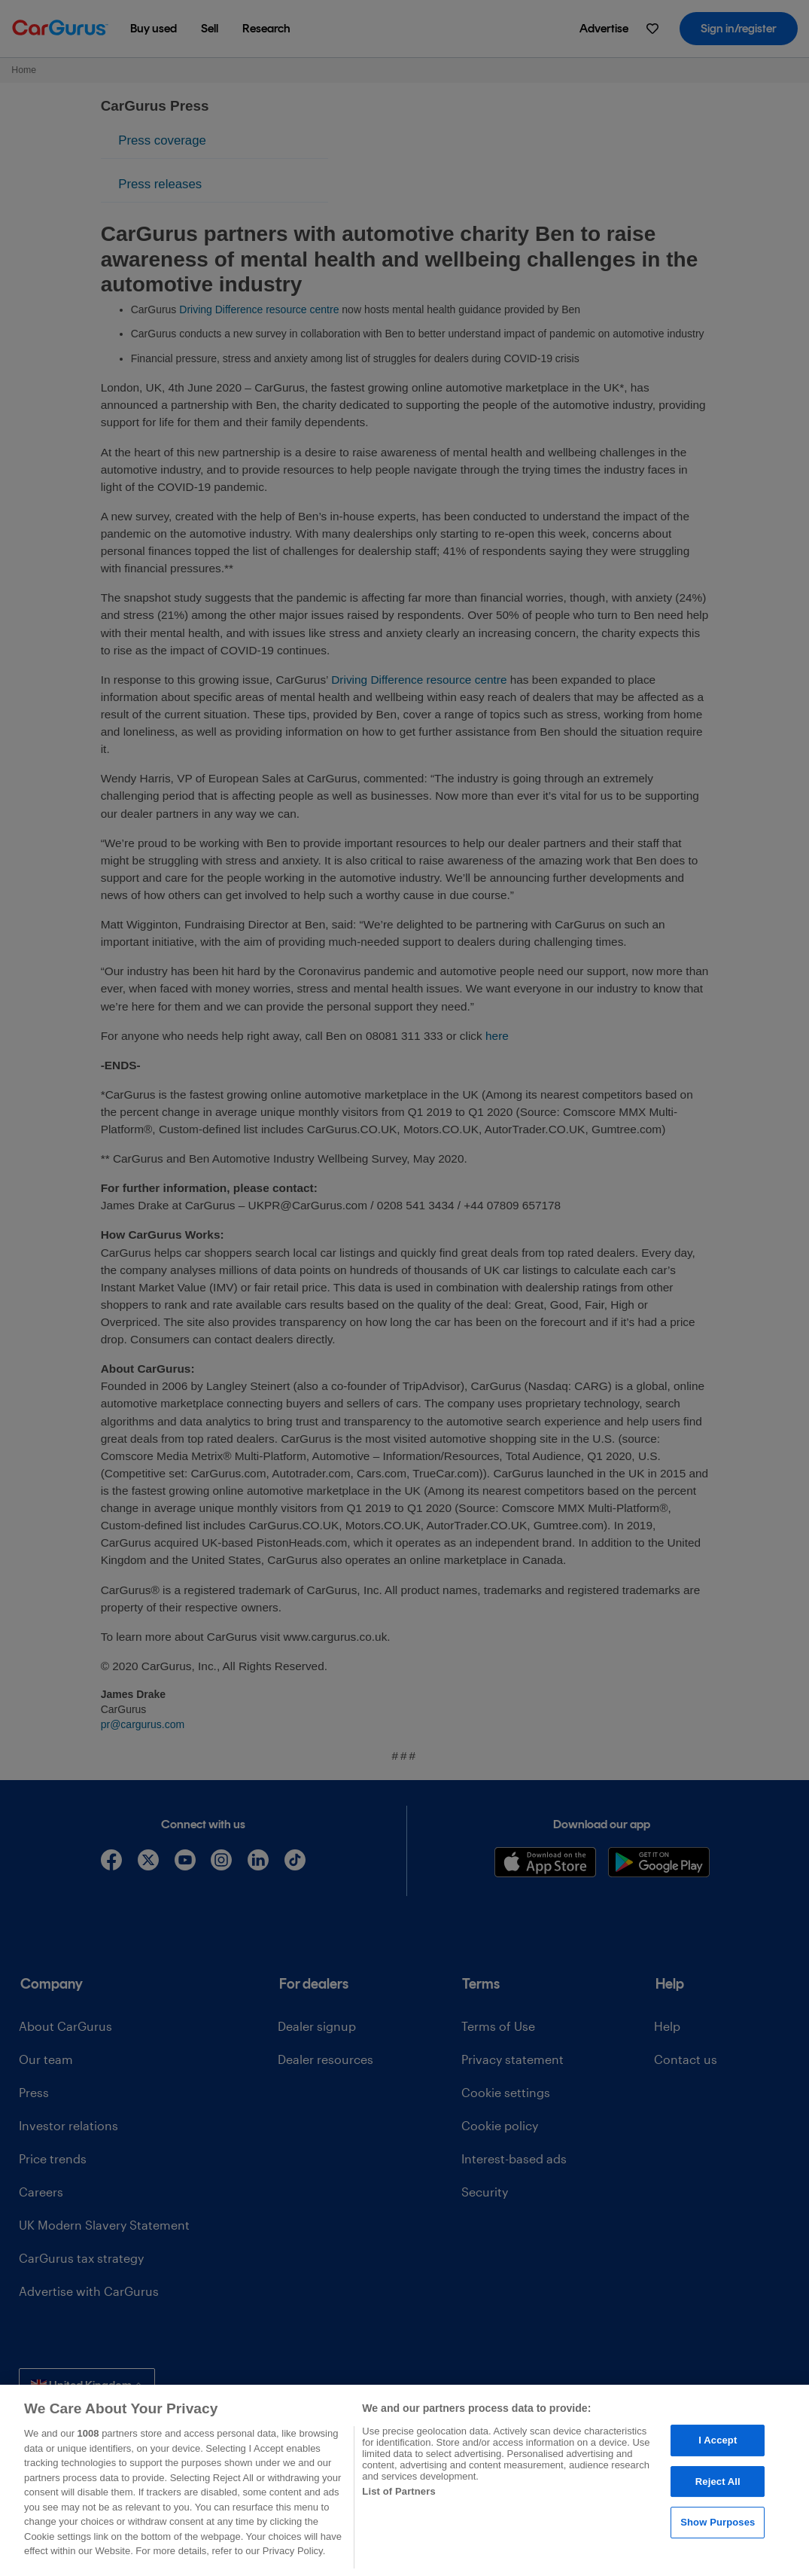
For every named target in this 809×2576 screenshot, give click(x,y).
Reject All (718, 2481)
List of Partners (398, 2491)
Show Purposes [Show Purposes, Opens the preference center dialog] (717, 2523)
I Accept (717, 2440)
